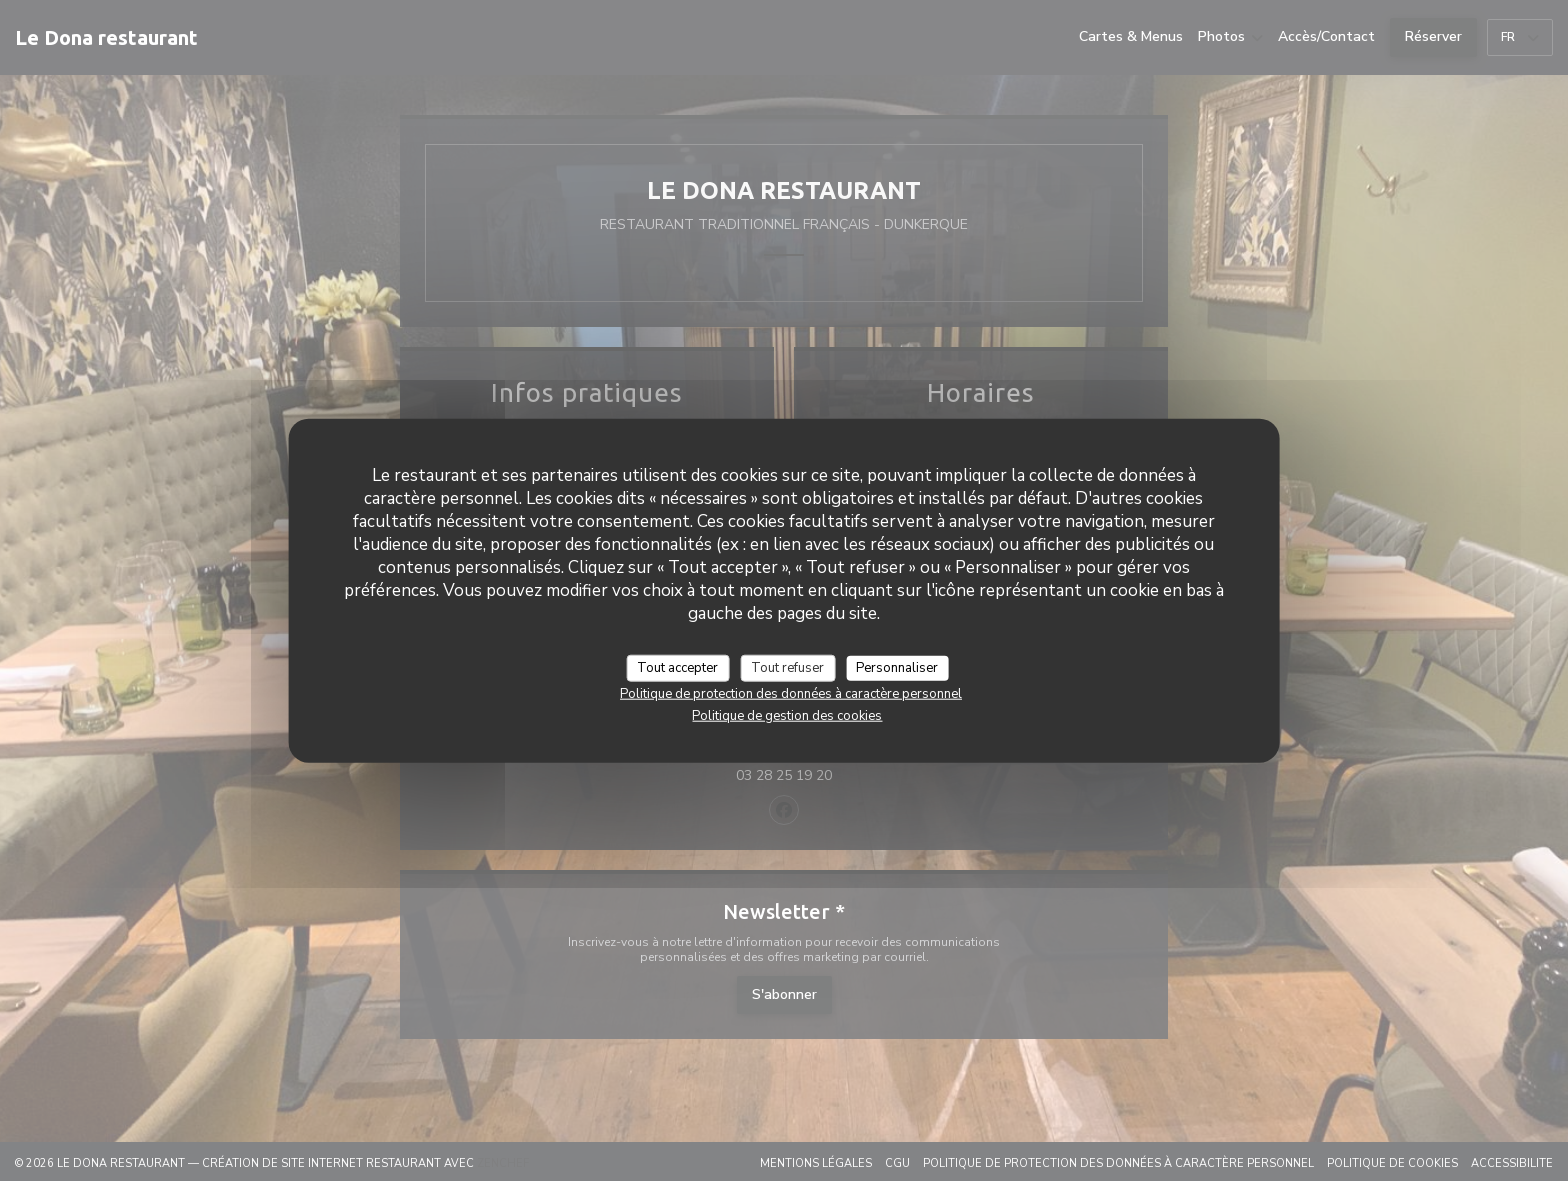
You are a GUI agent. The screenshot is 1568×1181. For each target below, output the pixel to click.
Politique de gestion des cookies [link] (787, 716)
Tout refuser (787, 667)
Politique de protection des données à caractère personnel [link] (791, 694)
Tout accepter (677, 667)
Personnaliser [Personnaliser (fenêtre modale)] (897, 667)
